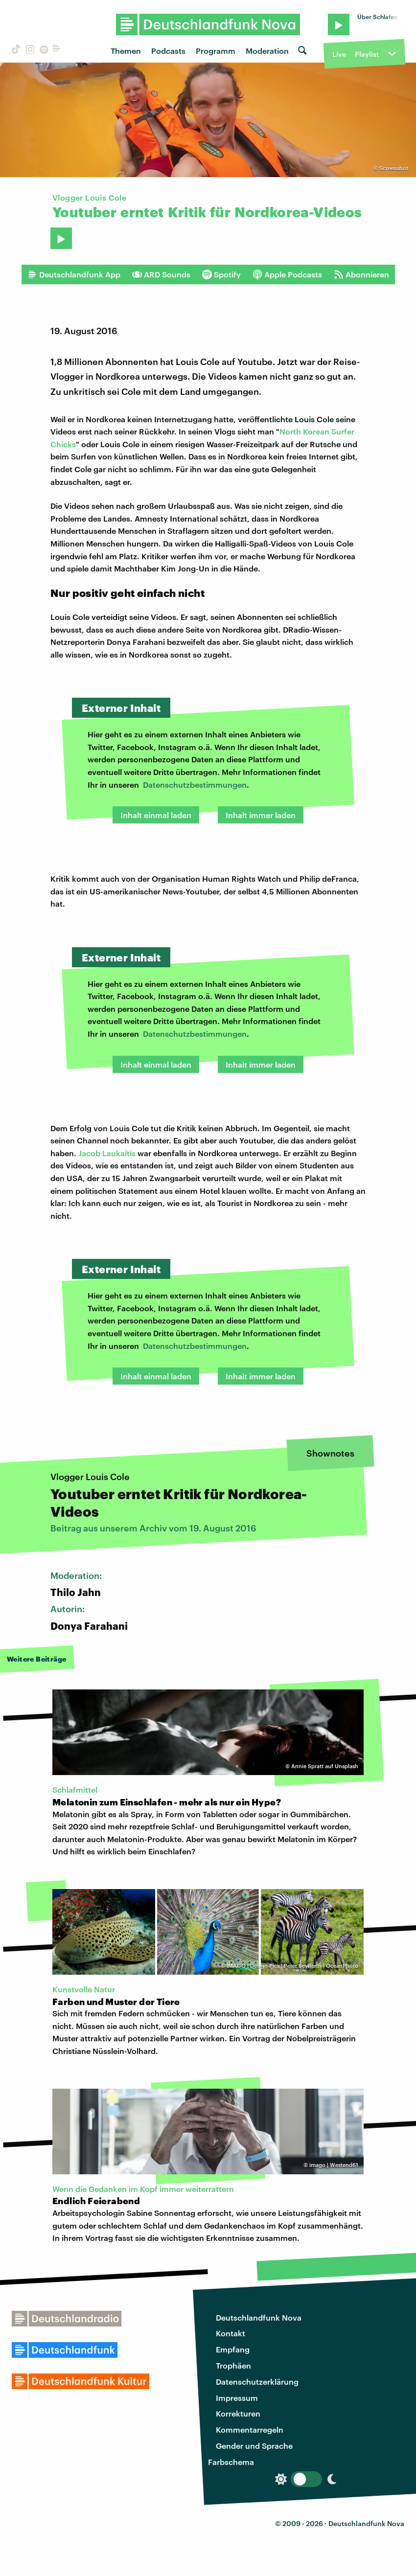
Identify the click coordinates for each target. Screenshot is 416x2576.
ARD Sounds (161, 274)
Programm (215, 50)
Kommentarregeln (249, 2429)
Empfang (233, 2349)
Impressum (237, 2397)
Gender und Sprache (254, 2445)
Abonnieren (361, 274)
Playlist (367, 54)
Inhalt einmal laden (155, 815)
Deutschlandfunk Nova (258, 2317)
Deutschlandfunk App (73, 274)
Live (339, 54)
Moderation (267, 50)
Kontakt (230, 2333)
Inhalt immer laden (261, 815)
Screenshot (393, 168)
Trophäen (233, 2365)
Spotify (221, 274)
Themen (126, 50)
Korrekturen (238, 2413)
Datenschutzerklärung (257, 2381)
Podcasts (168, 50)
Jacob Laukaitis (107, 1153)
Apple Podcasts (287, 274)
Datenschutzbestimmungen (195, 784)
